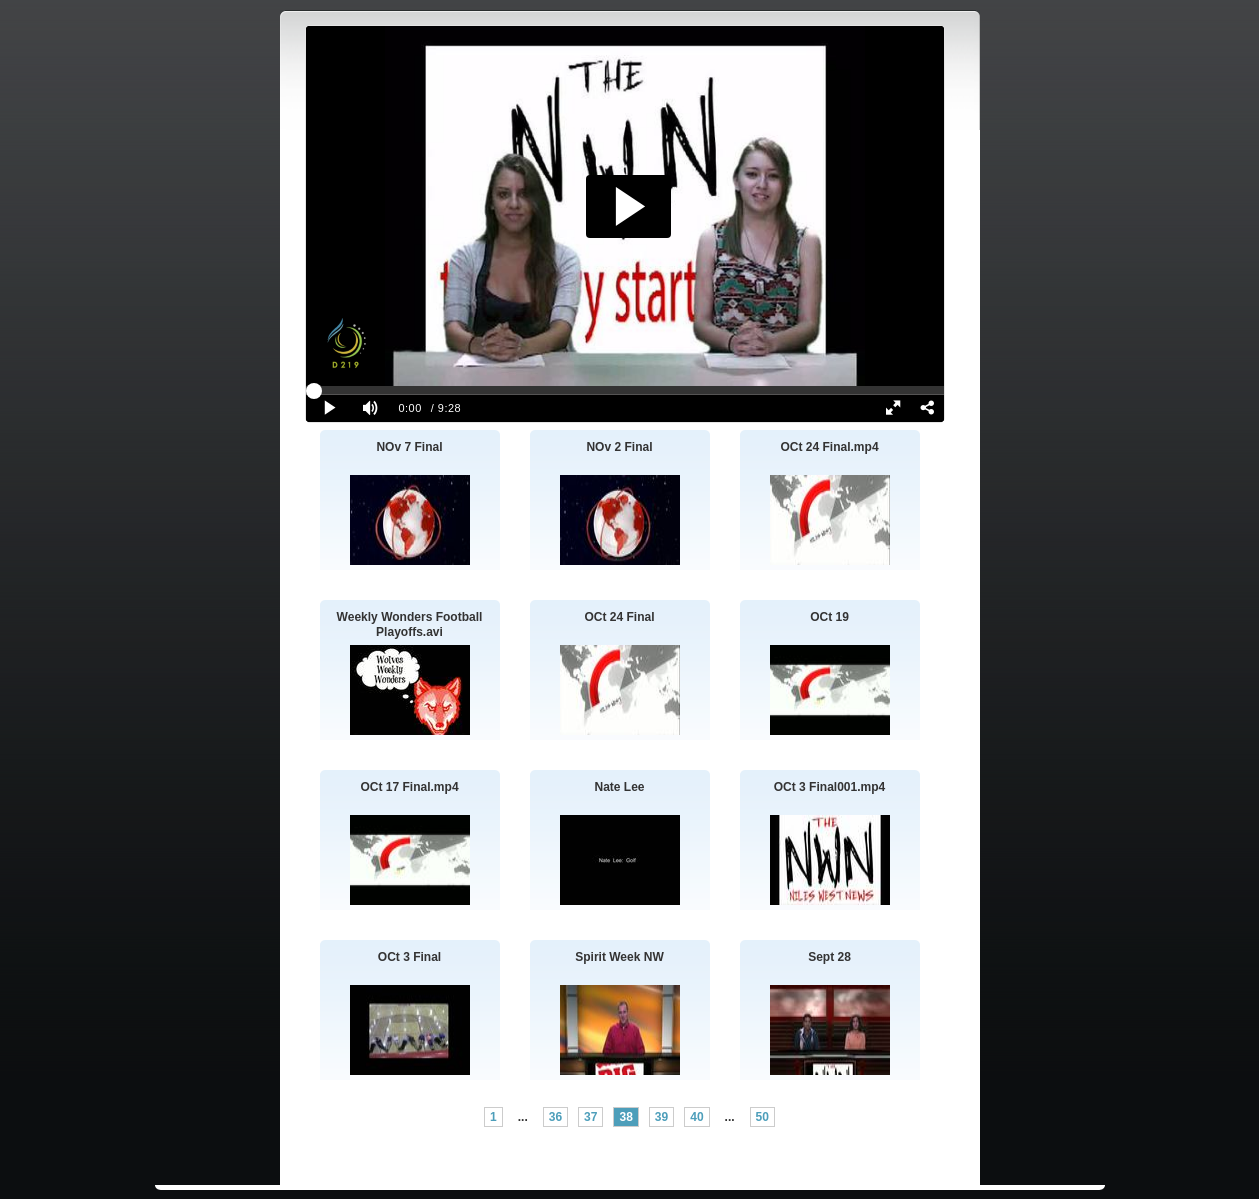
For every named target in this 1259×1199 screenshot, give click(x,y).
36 (555, 1117)
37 (590, 1117)
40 (696, 1117)
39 (661, 1117)
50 (762, 1117)
